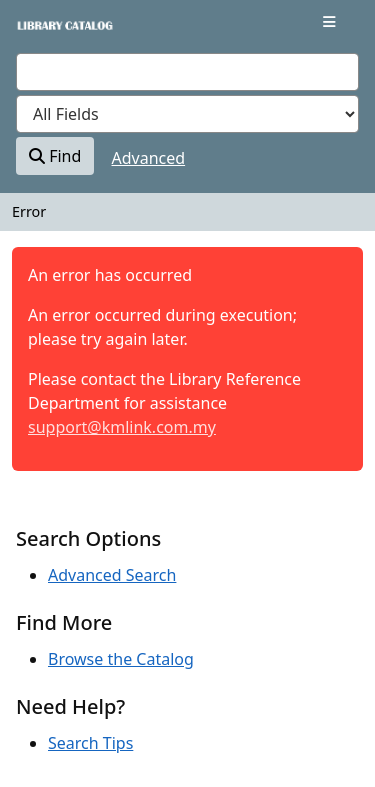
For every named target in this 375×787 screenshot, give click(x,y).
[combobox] (187, 72)
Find (55, 156)
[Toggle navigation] (329, 22)
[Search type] (187, 114)
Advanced (149, 158)
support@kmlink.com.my (122, 427)
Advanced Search (112, 575)
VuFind (51, 32)
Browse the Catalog (121, 659)
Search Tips (90, 743)
